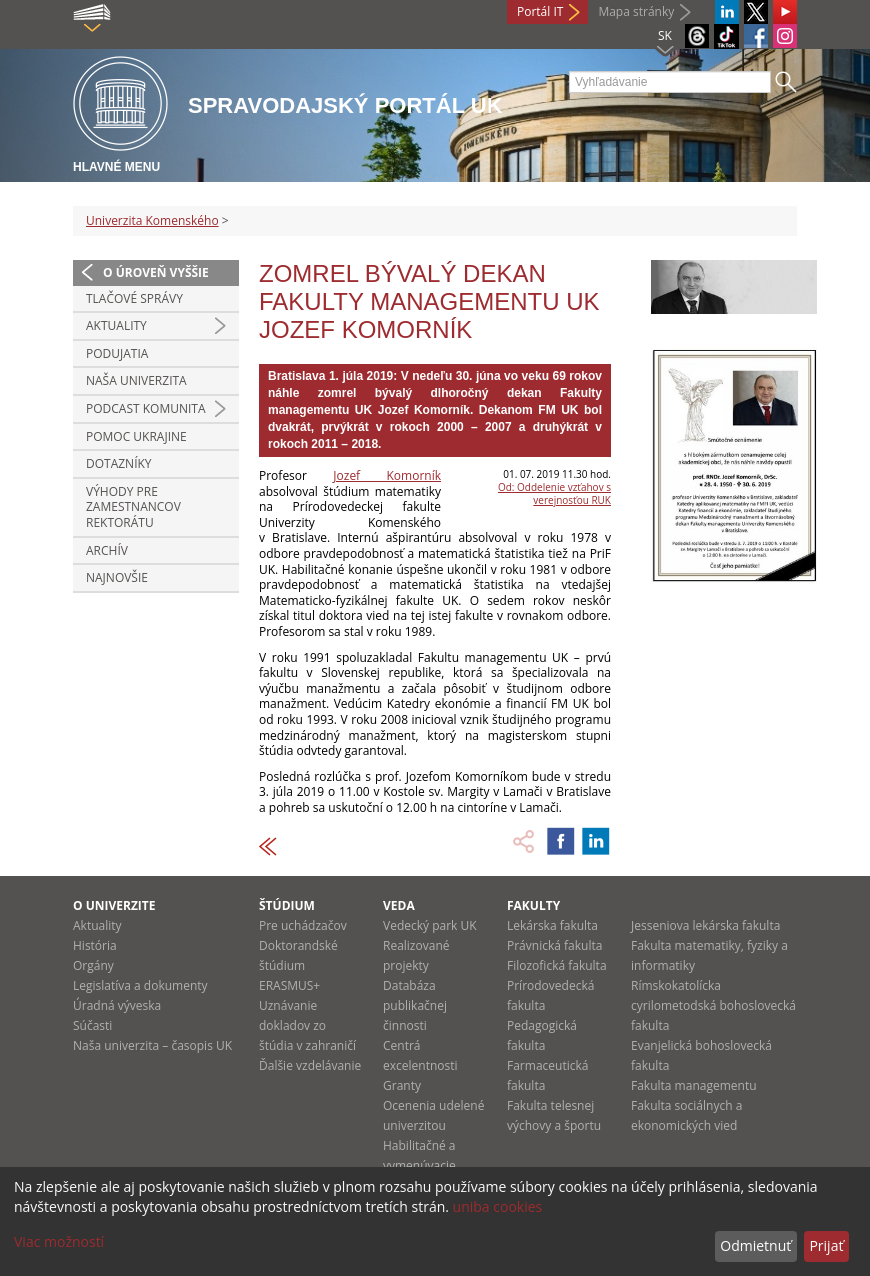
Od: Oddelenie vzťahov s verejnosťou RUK (554, 493)
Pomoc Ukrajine (136, 436)
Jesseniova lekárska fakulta (705, 925)
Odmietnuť (755, 1245)
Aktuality (116, 325)
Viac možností (59, 1241)
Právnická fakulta (554, 945)
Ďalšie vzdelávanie (310, 1065)
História (95, 945)
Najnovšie (117, 577)
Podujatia (117, 353)
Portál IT (540, 11)
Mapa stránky (636, 11)
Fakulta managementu (694, 1085)
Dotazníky (119, 463)
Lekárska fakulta (552, 925)
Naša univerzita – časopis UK (152, 1045)
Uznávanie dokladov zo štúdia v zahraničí (307, 1025)
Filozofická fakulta (557, 965)
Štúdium (287, 905)
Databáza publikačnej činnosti (415, 1005)
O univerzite (114, 905)
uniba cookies (498, 1206)
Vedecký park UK (430, 925)
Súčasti (92, 1025)
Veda (399, 905)
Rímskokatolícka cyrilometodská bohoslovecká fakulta (713, 1005)
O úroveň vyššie (156, 272)
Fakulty (533, 905)
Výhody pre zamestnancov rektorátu (133, 507)
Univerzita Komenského (152, 220)
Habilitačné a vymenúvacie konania (419, 1165)
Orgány (93, 965)
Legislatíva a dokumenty (140, 985)
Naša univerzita (136, 380)
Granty (402, 1085)
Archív (107, 550)
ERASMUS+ (289, 985)
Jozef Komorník (387, 475)
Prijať (826, 1245)
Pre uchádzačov (303, 925)
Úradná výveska (117, 1005)
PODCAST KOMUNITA (146, 408)
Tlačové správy (134, 298)
